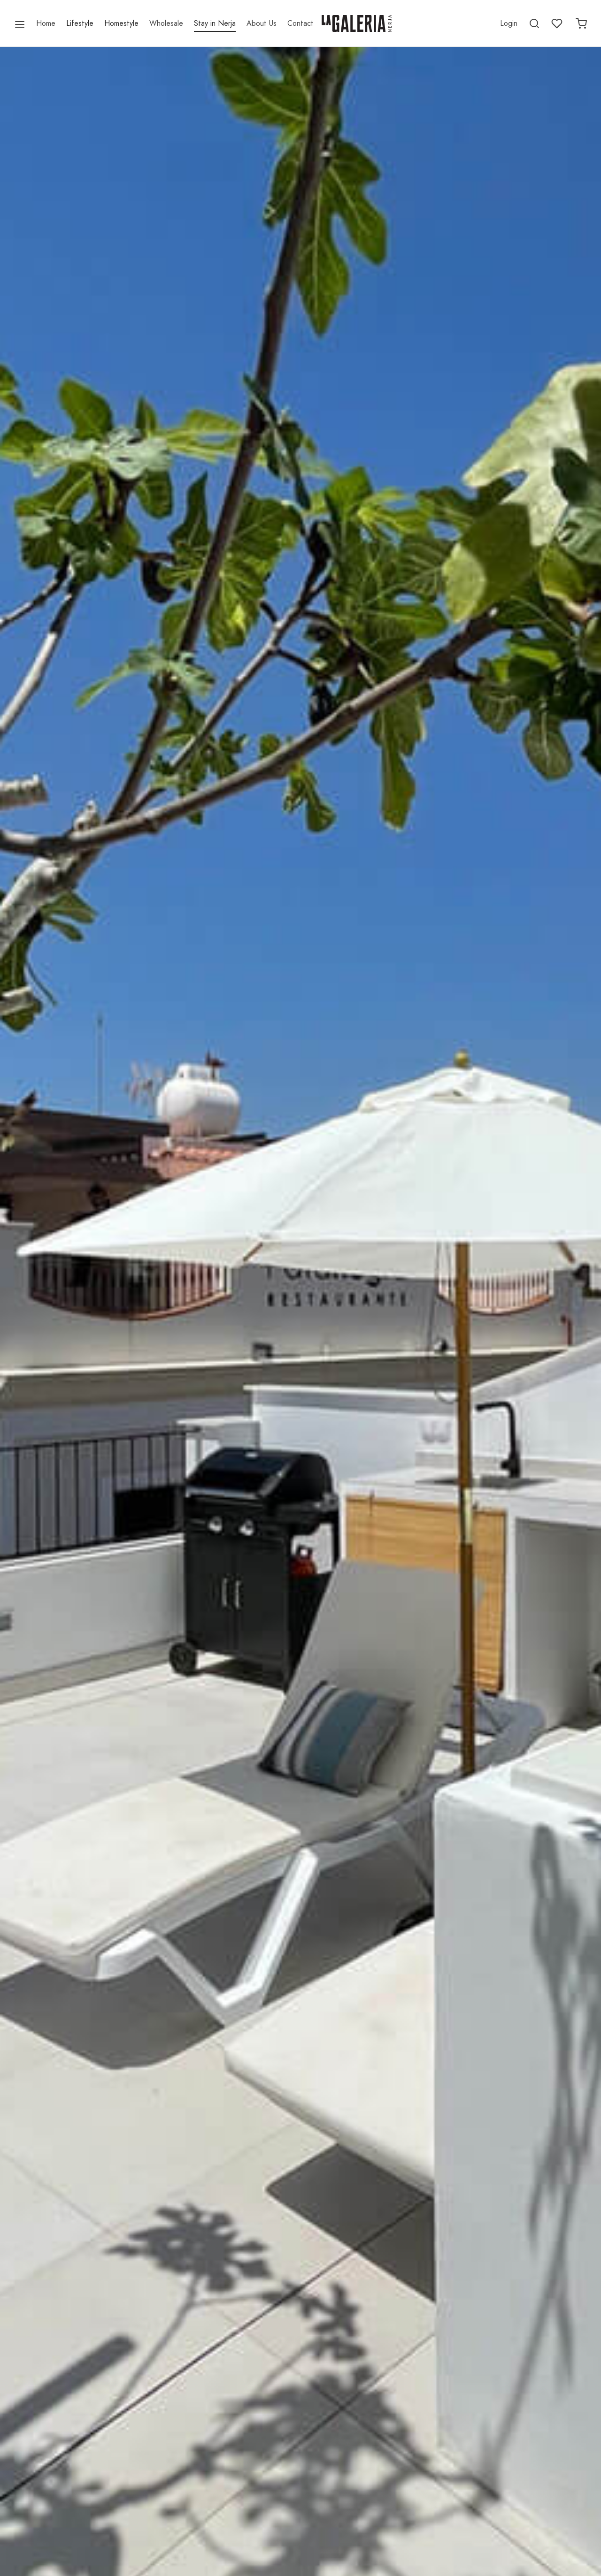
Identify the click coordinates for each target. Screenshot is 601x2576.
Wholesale (166, 23)
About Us (262, 23)
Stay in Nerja (215, 23)
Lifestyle (79, 23)
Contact (300, 23)
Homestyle (121, 23)
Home (45, 23)
